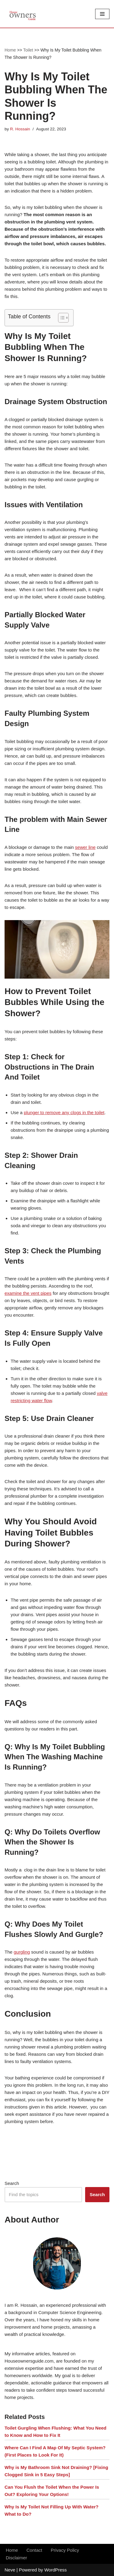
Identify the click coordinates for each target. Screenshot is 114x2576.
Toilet (28, 50)
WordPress (55, 2569)
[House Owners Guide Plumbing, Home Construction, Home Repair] (23, 13)
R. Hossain (20, 129)
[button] (60, 318)
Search (12, 2183)
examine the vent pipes (28, 1293)
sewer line (85, 847)
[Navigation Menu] (102, 14)
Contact (34, 2550)
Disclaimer (16, 2557)
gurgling (22, 1952)
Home (10, 50)
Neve (10, 2569)
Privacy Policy (65, 2550)
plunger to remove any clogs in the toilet (64, 1112)
